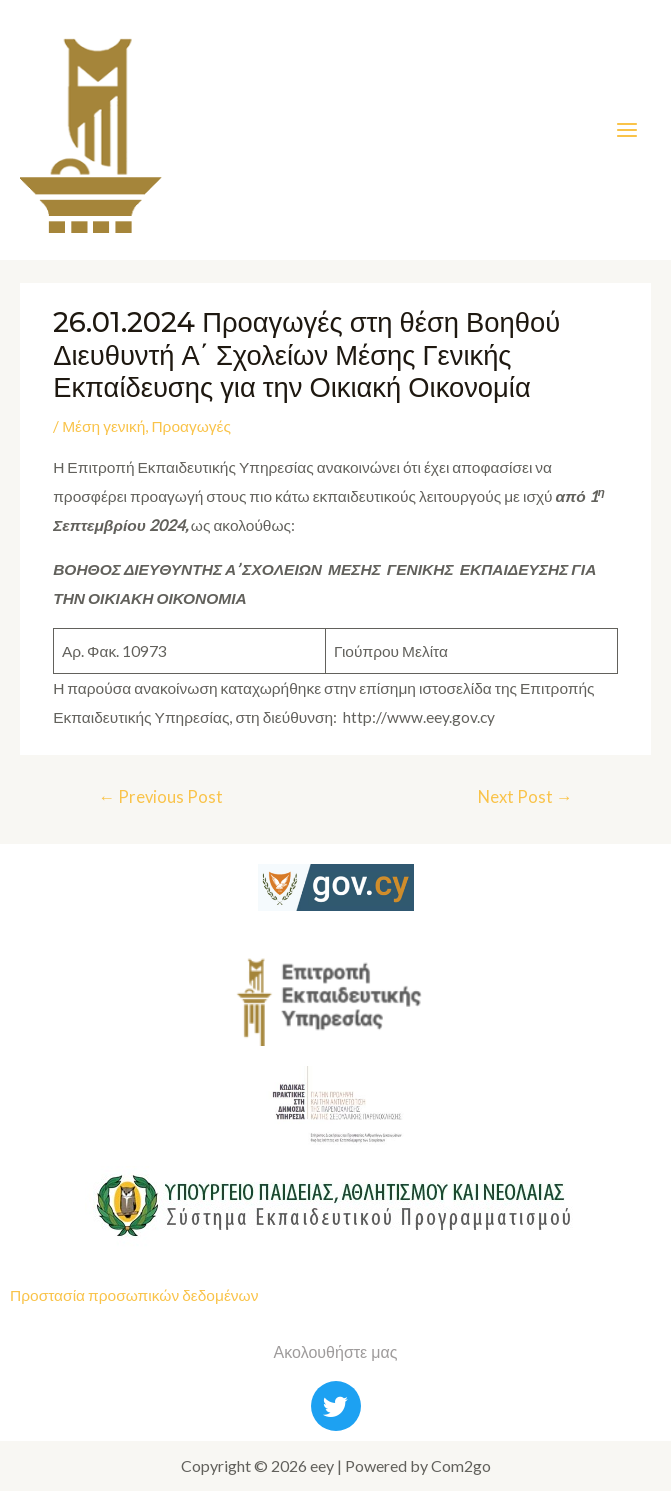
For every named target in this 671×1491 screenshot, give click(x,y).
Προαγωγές (191, 426)
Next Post (525, 797)
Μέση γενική (103, 426)
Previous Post (160, 797)
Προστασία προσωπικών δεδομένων (134, 1295)
